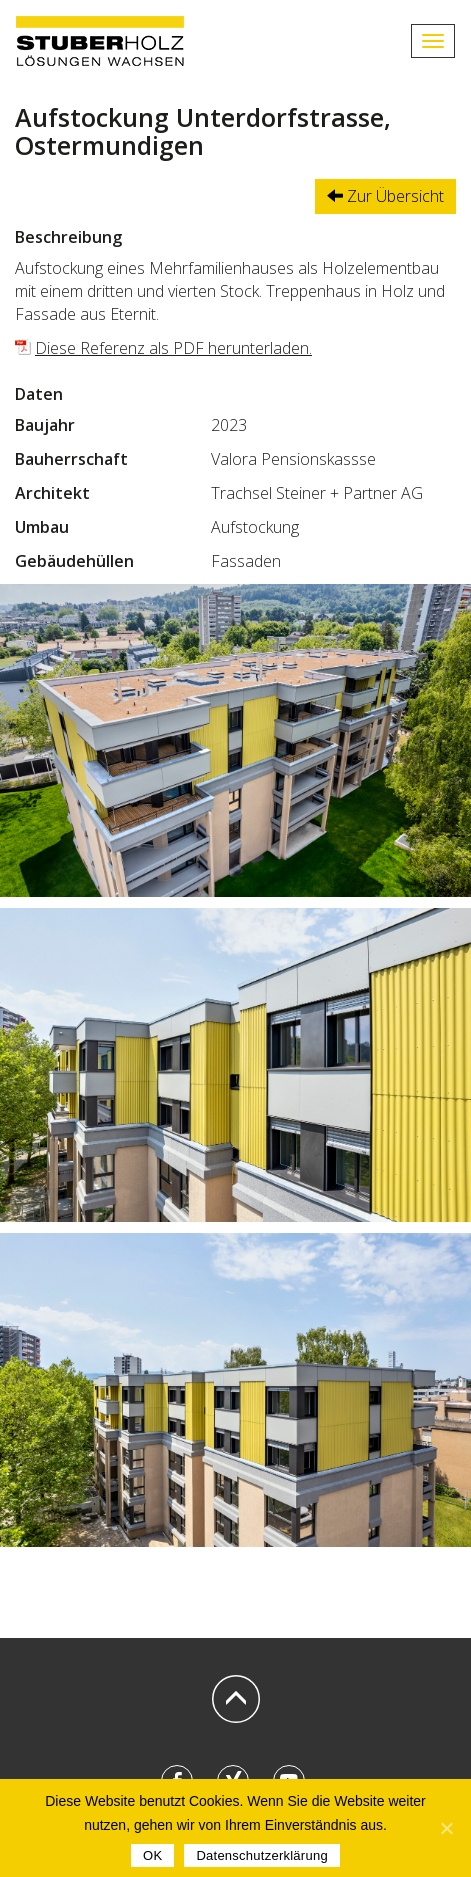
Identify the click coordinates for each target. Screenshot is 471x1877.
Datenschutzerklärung (261, 1855)
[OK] (446, 1828)
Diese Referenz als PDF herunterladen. (173, 348)
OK (152, 1855)
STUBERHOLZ (100, 41)
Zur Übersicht (385, 196)
